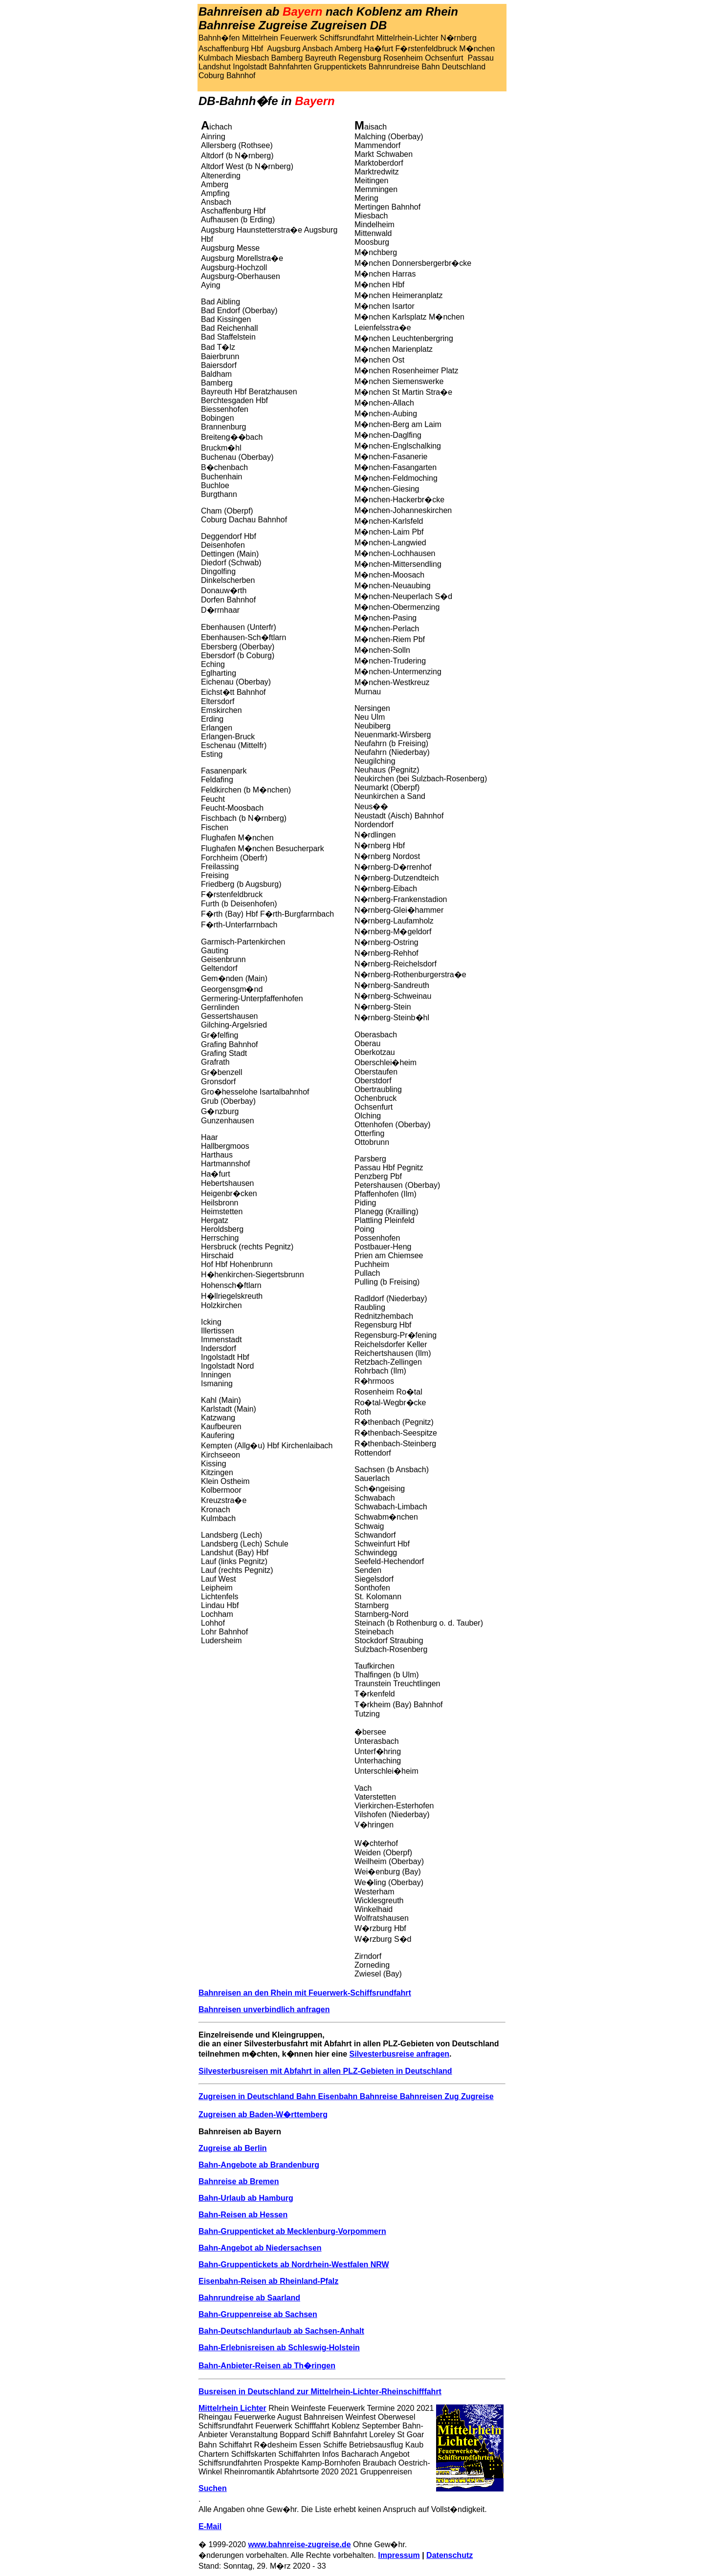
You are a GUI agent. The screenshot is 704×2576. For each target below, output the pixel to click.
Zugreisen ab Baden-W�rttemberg (263, 2114)
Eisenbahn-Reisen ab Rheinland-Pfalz (268, 2281)
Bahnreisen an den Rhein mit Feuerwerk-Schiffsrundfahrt (304, 1993)
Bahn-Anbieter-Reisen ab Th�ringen (266, 2365)
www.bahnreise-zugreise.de (299, 2544)
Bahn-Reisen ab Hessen (242, 2215)
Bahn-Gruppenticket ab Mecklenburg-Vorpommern (292, 2231)
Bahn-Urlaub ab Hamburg (245, 2198)
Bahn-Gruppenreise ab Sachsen (257, 2314)
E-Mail (209, 2526)
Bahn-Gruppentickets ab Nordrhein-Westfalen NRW (293, 2264)
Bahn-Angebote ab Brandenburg (258, 2165)
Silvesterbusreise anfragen (400, 2054)
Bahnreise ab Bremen (238, 2181)
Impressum (398, 2555)
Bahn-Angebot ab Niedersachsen (260, 2248)
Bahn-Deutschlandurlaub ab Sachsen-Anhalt (281, 2331)
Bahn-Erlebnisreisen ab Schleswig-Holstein (279, 2347)
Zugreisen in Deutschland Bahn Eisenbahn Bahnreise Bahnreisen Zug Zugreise (346, 2096)
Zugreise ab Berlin (232, 2148)
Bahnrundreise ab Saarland (249, 2298)
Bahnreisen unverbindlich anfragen (264, 2009)
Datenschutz (449, 2555)
